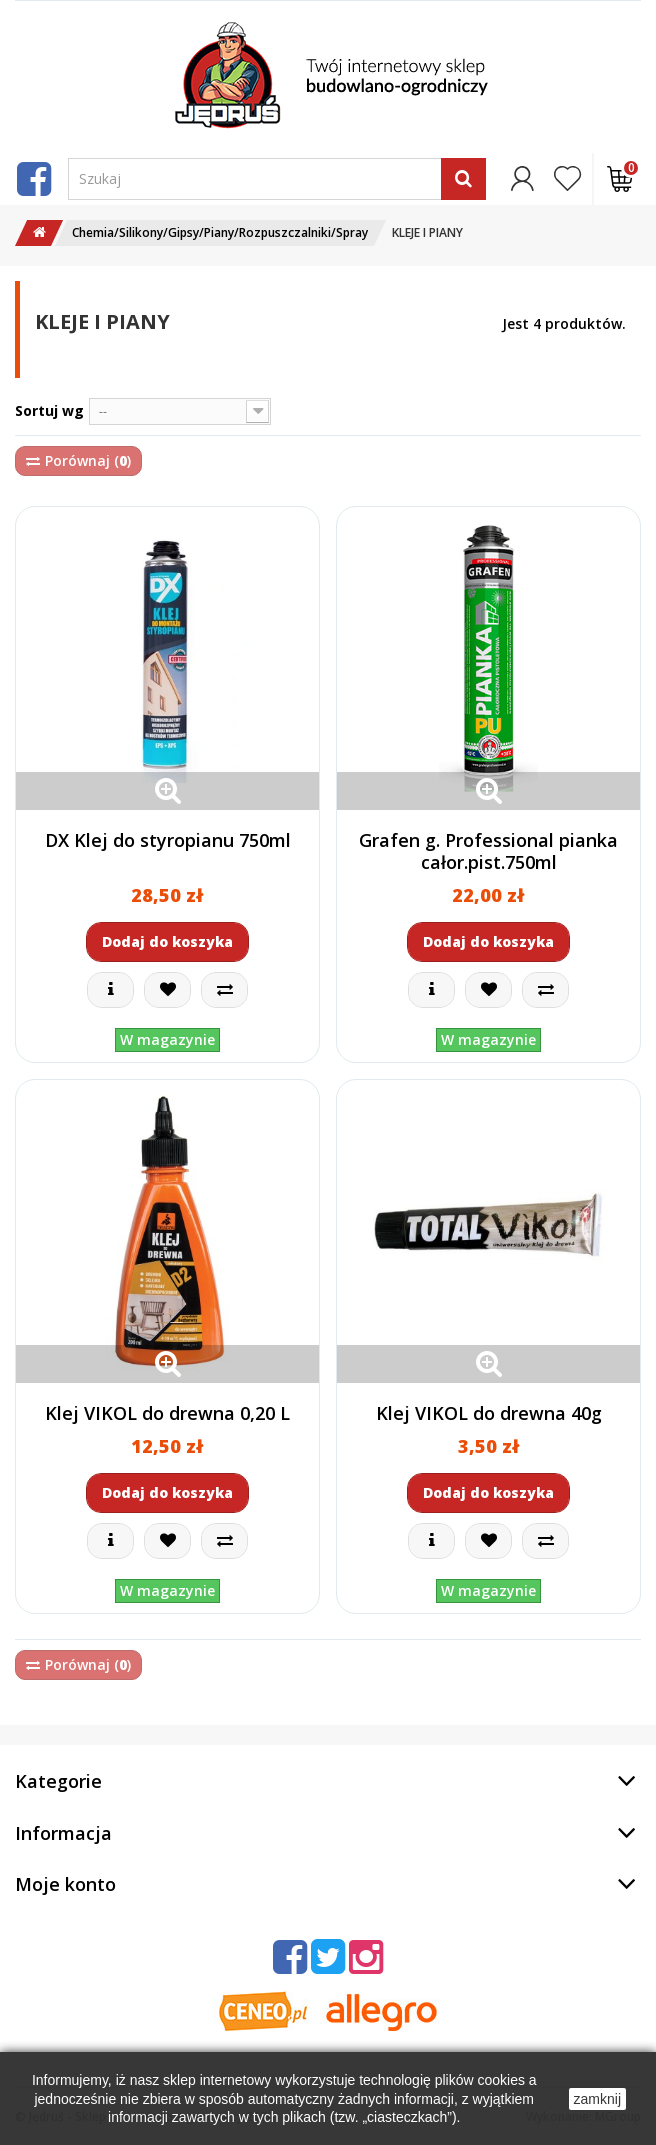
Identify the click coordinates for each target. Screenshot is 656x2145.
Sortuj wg (49, 410)
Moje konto (65, 1884)
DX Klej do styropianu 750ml (168, 840)
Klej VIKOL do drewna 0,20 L (167, 1413)
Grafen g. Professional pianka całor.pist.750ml (488, 851)
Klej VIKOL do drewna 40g (489, 1413)
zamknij (597, 2099)
